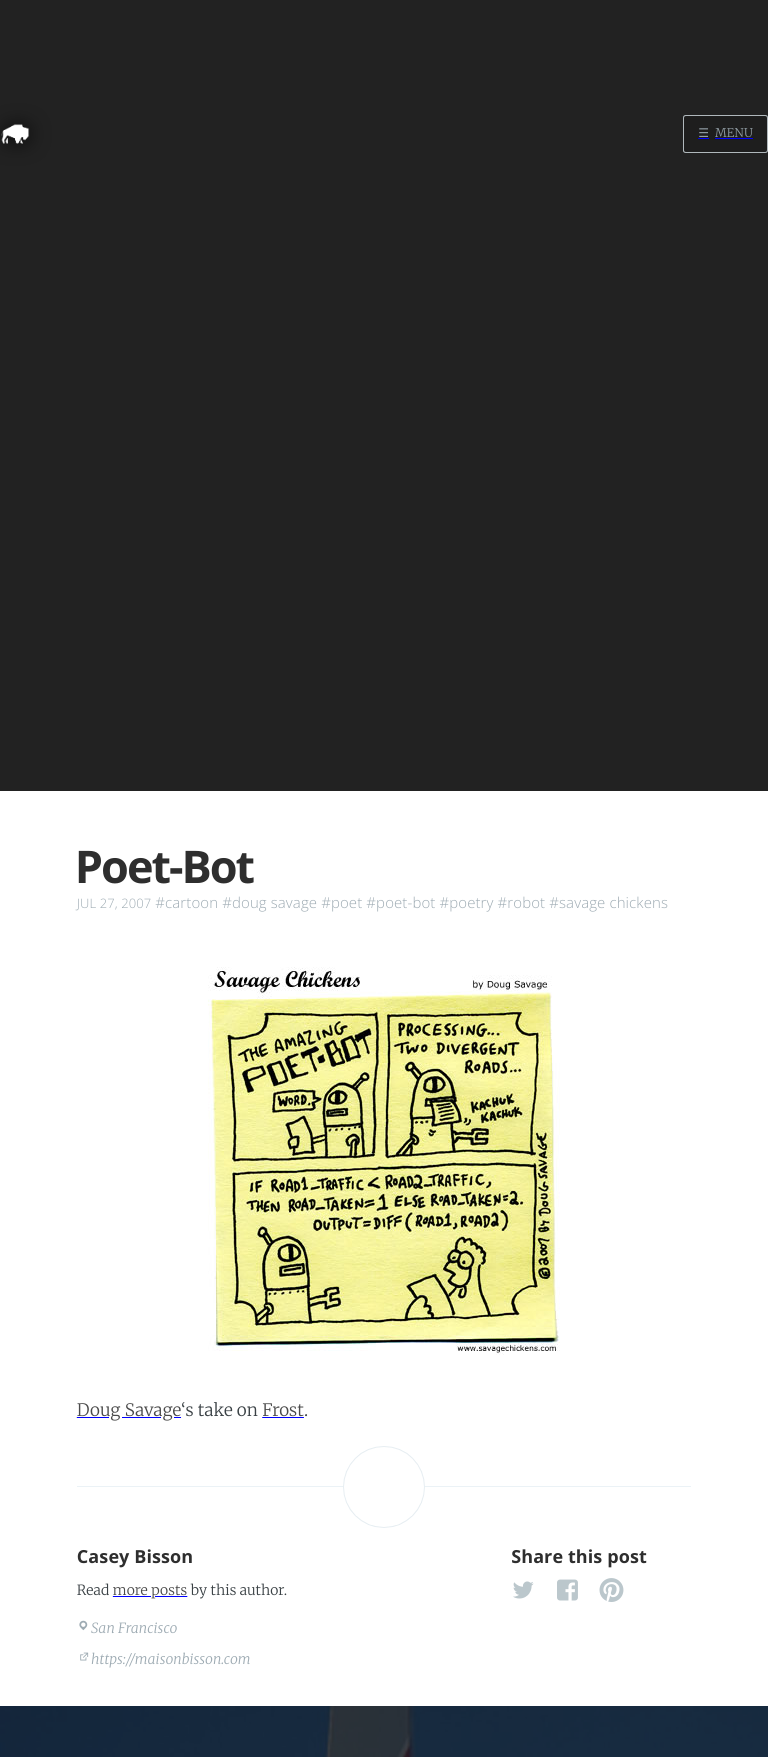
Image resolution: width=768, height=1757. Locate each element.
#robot (522, 903)
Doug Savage (129, 1410)
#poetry (466, 903)
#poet (341, 903)
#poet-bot (400, 903)
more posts (150, 1590)
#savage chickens (608, 903)
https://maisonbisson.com (171, 1659)
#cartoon (186, 903)
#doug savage (269, 903)
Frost (283, 1410)
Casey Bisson (135, 1557)
